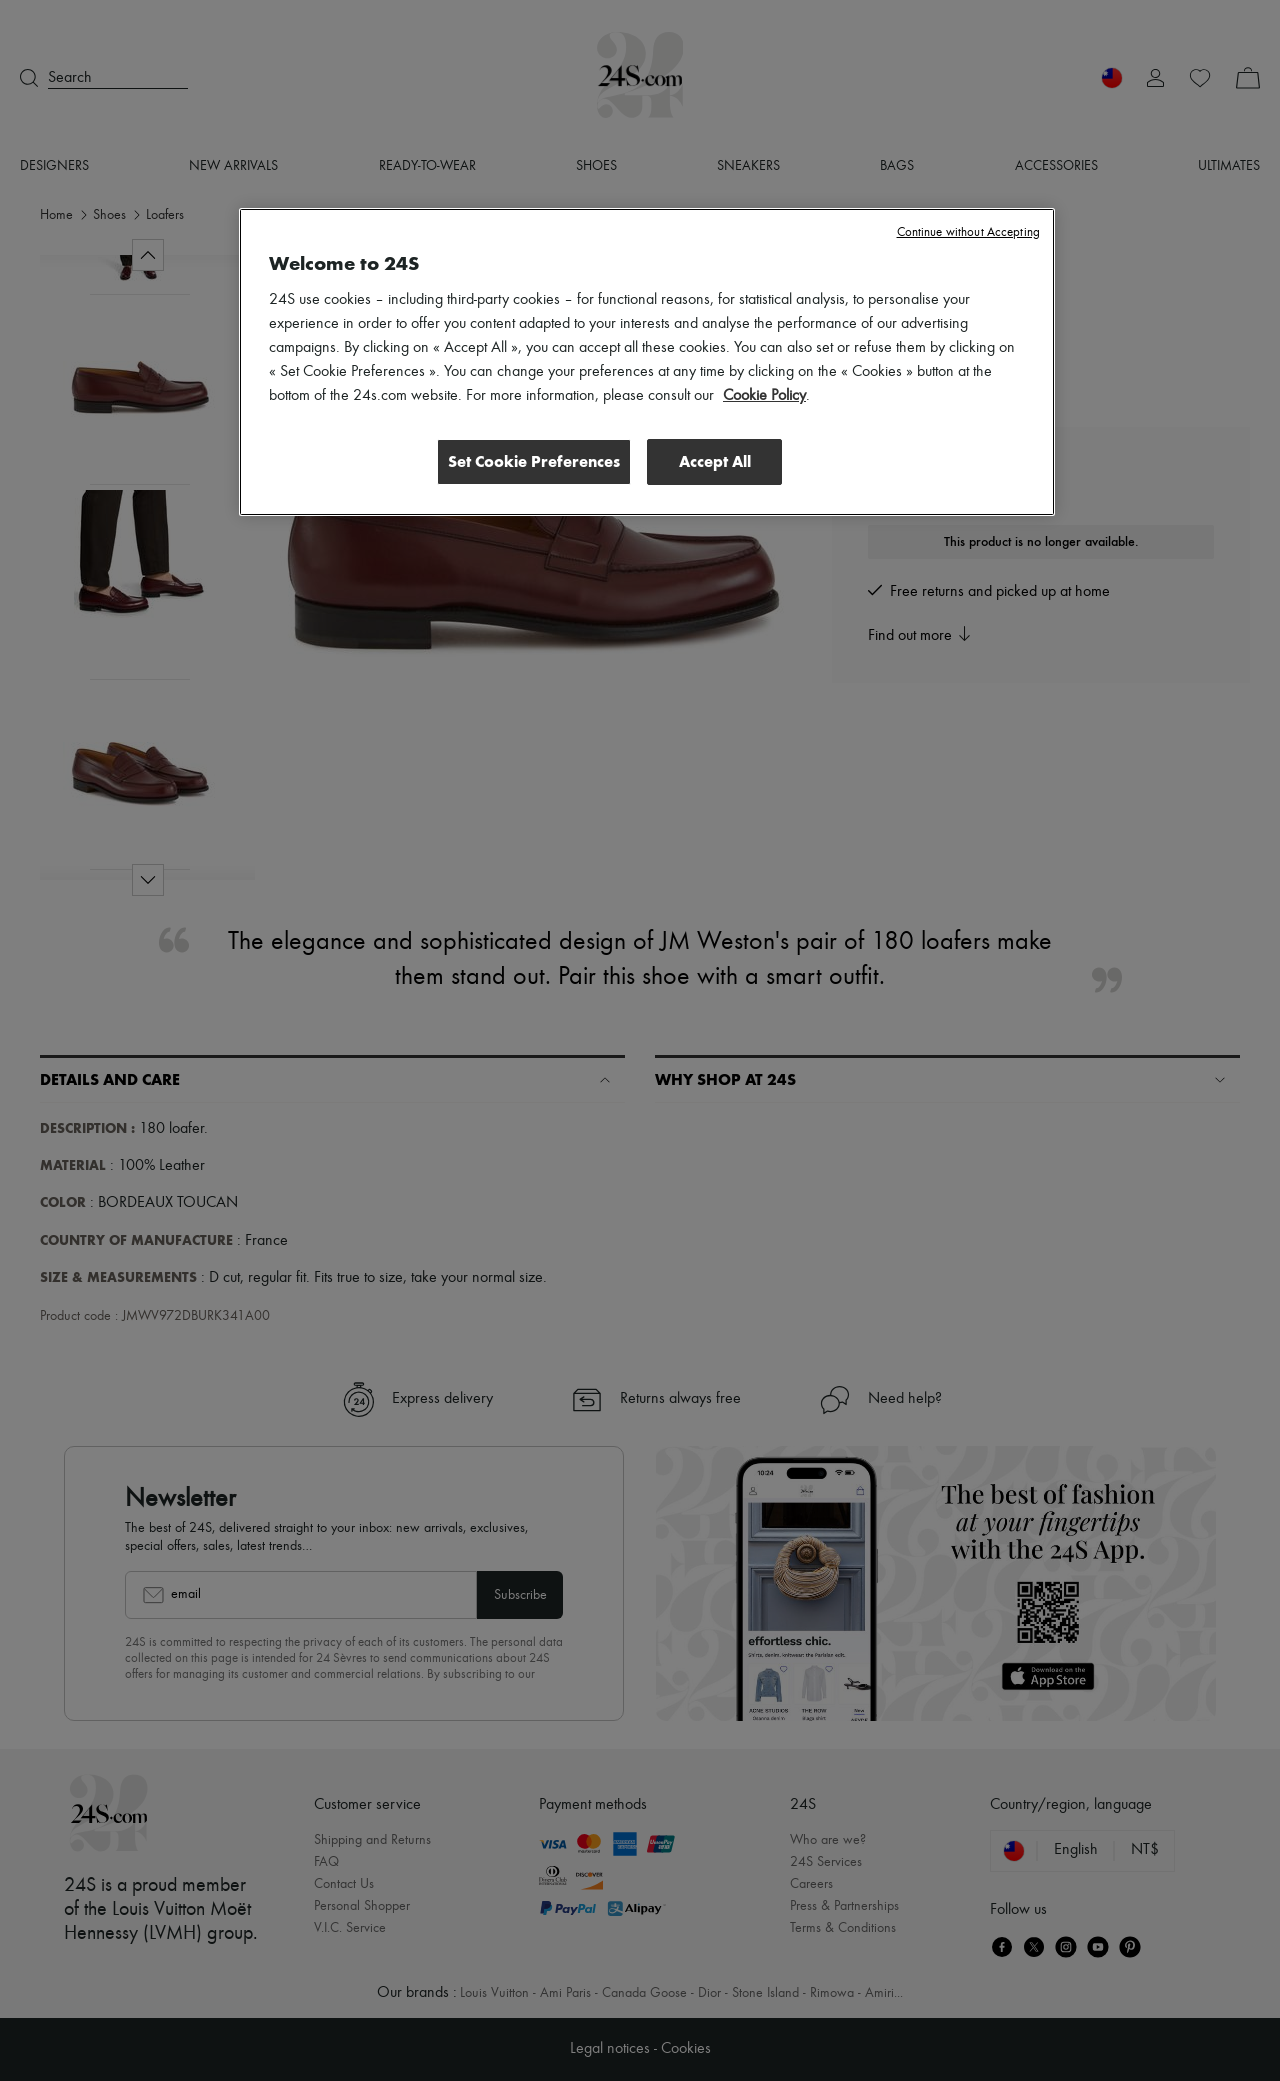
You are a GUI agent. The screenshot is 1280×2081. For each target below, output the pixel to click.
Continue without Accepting (968, 232)
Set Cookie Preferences (534, 461)
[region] (647, 362)
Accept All (715, 461)
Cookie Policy (764, 396)
